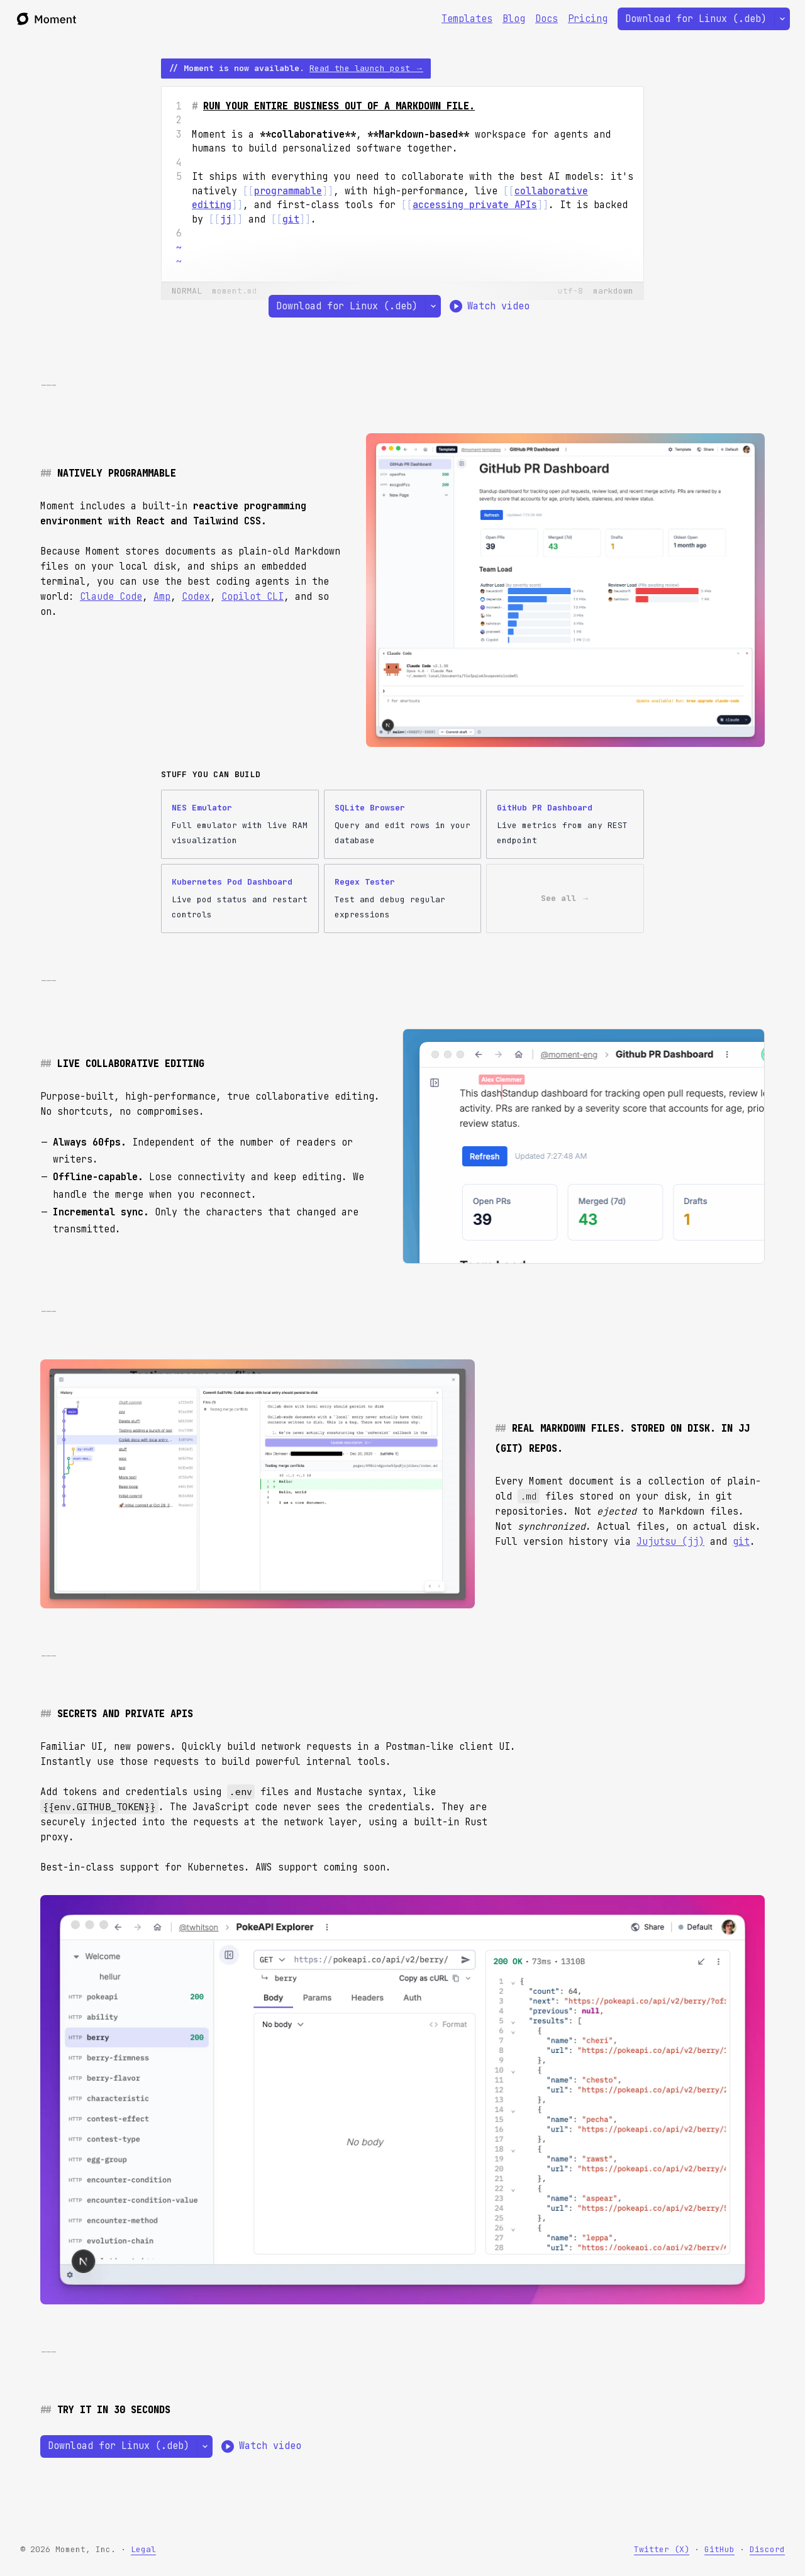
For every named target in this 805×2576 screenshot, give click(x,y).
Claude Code (111, 596)
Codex (196, 596)
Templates (466, 19)
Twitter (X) (661, 2549)
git (741, 1541)
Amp (161, 596)
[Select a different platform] (782, 18)
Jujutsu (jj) (670, 1541)
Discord (767, 2549)
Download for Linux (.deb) (696, 19)
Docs (546, 19)
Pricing (588, 19)
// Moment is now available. (296, 68)
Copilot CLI (252, 596)
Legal (143, 2549)
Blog (513, 19)
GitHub (719, 2549)
